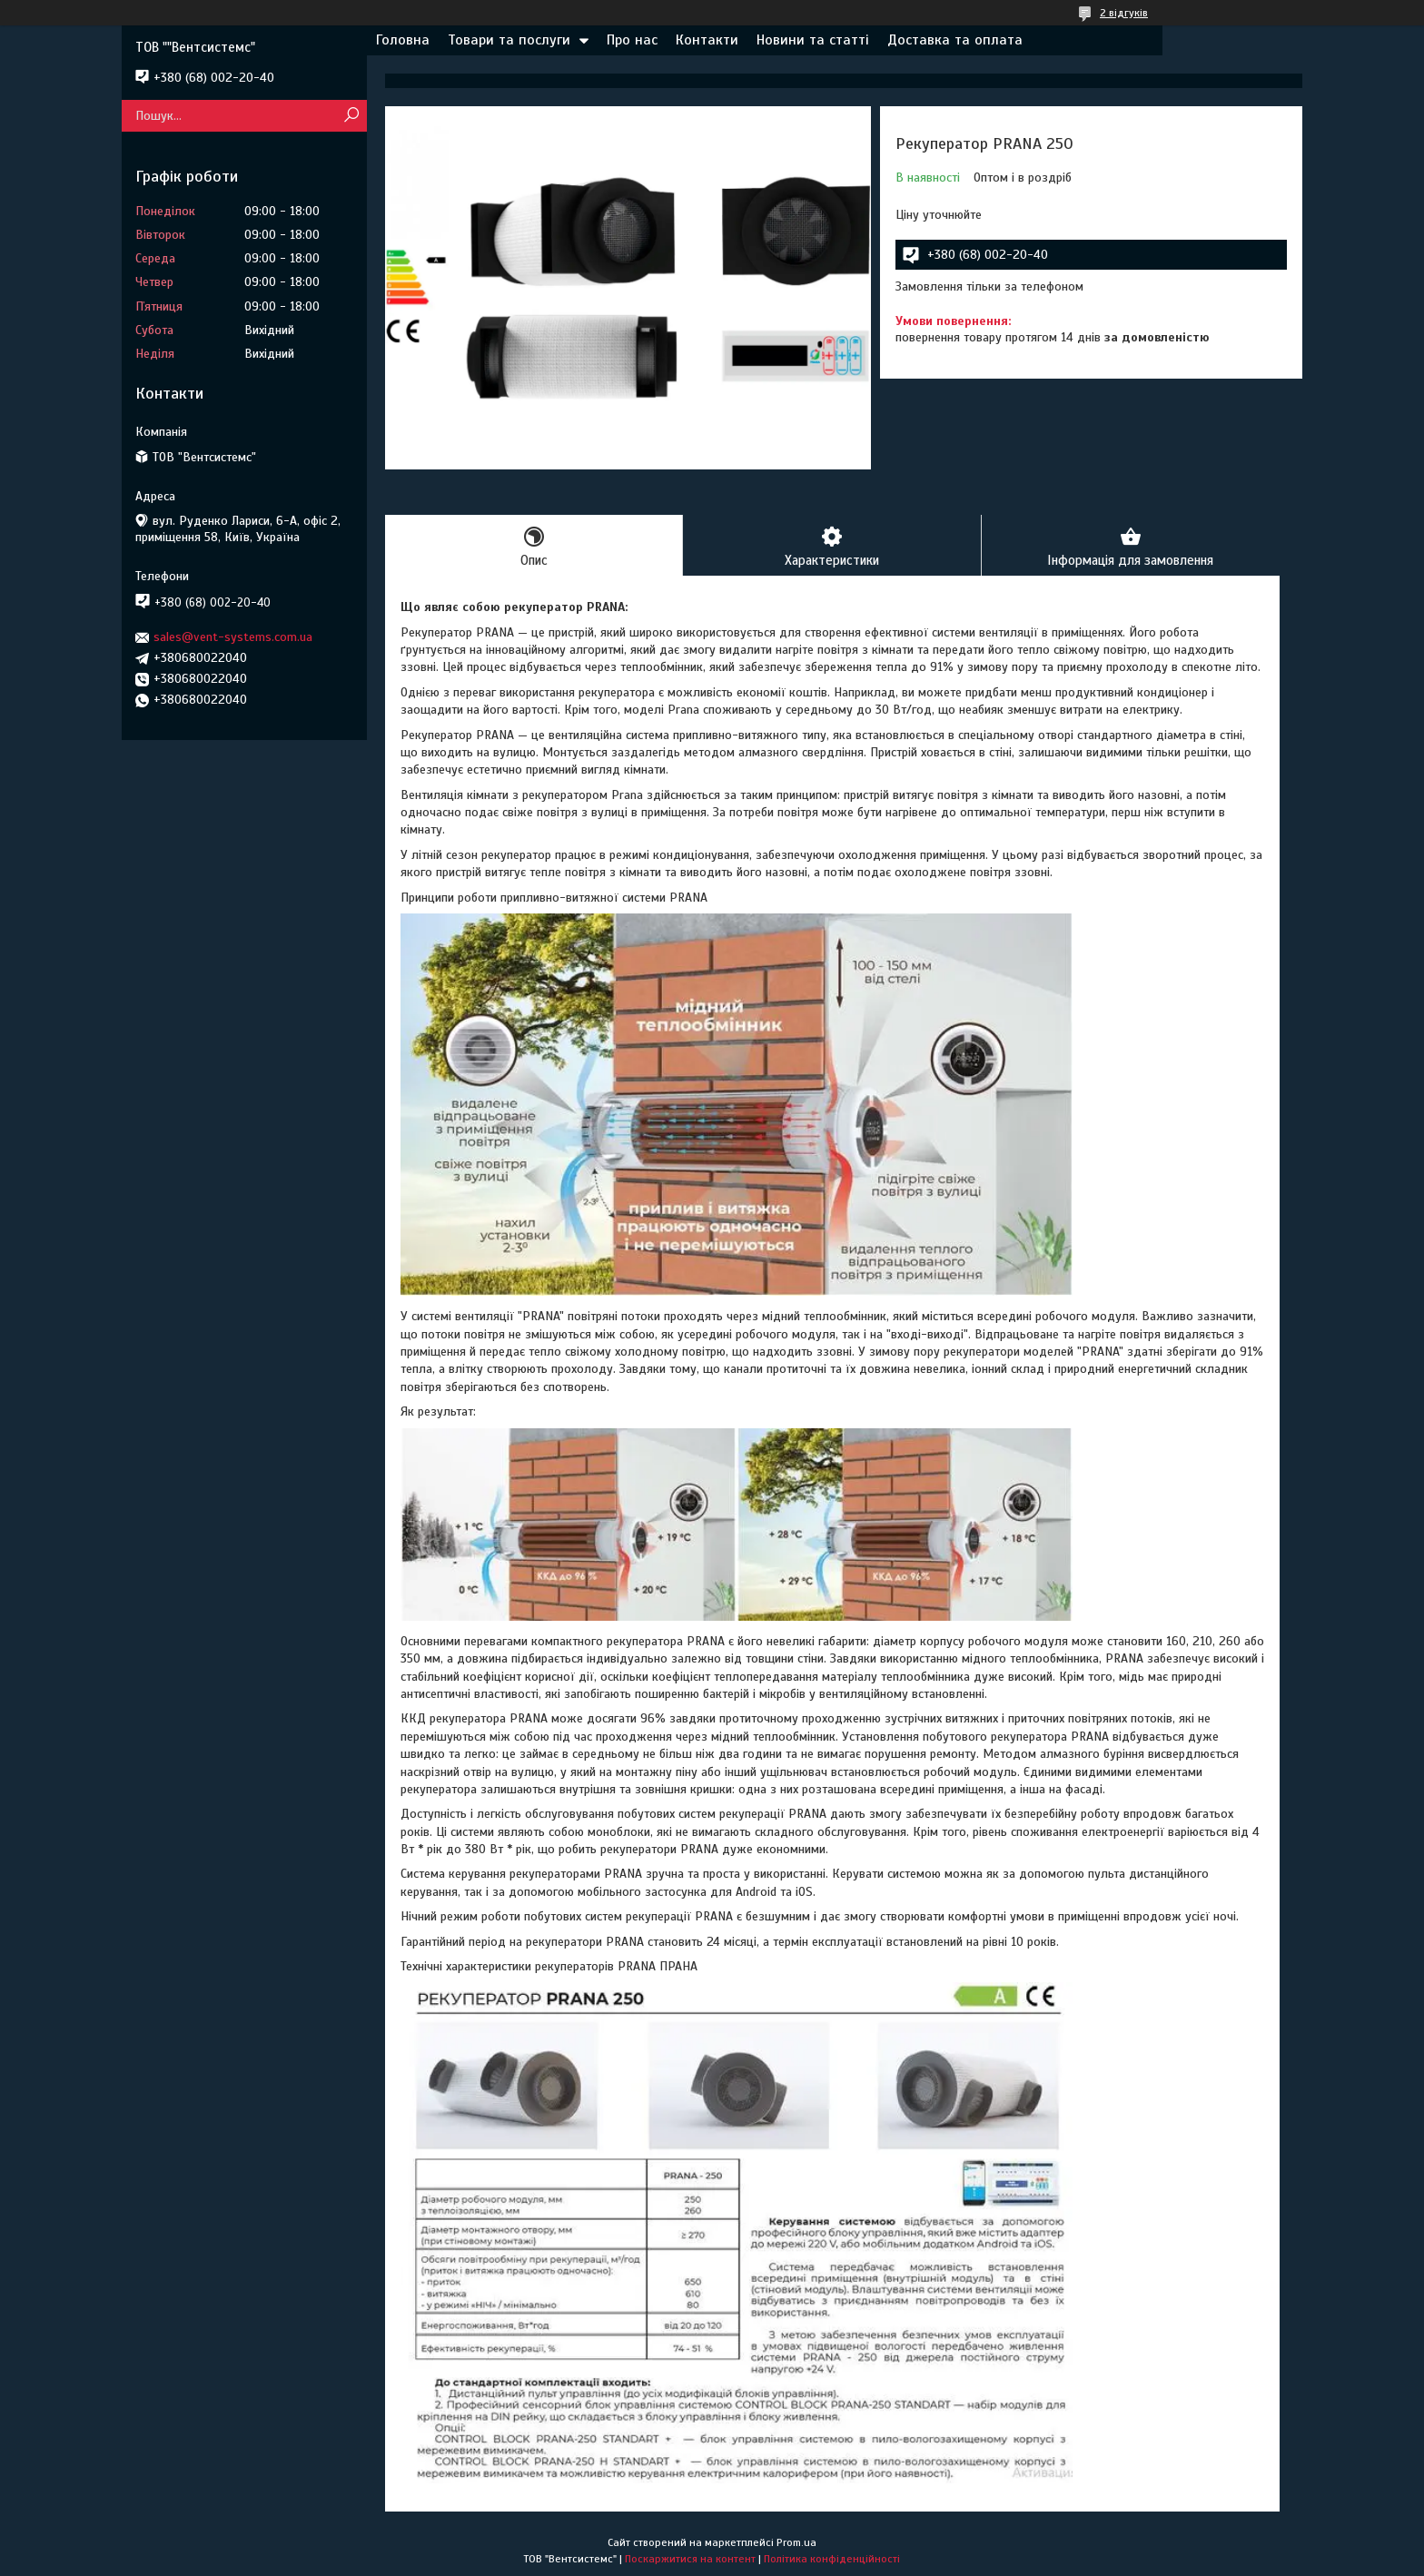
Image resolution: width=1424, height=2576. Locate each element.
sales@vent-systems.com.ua (232, 637)
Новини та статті (812, 40)
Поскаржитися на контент (690, 2558)
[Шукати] (351, 116)
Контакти (707, 40)
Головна (403, 40)
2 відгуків (1124, 12)
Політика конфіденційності (832, 2558)
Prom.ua (796, 2542)
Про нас (632, 40)
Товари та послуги (509, 40)
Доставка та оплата (955, 40)
